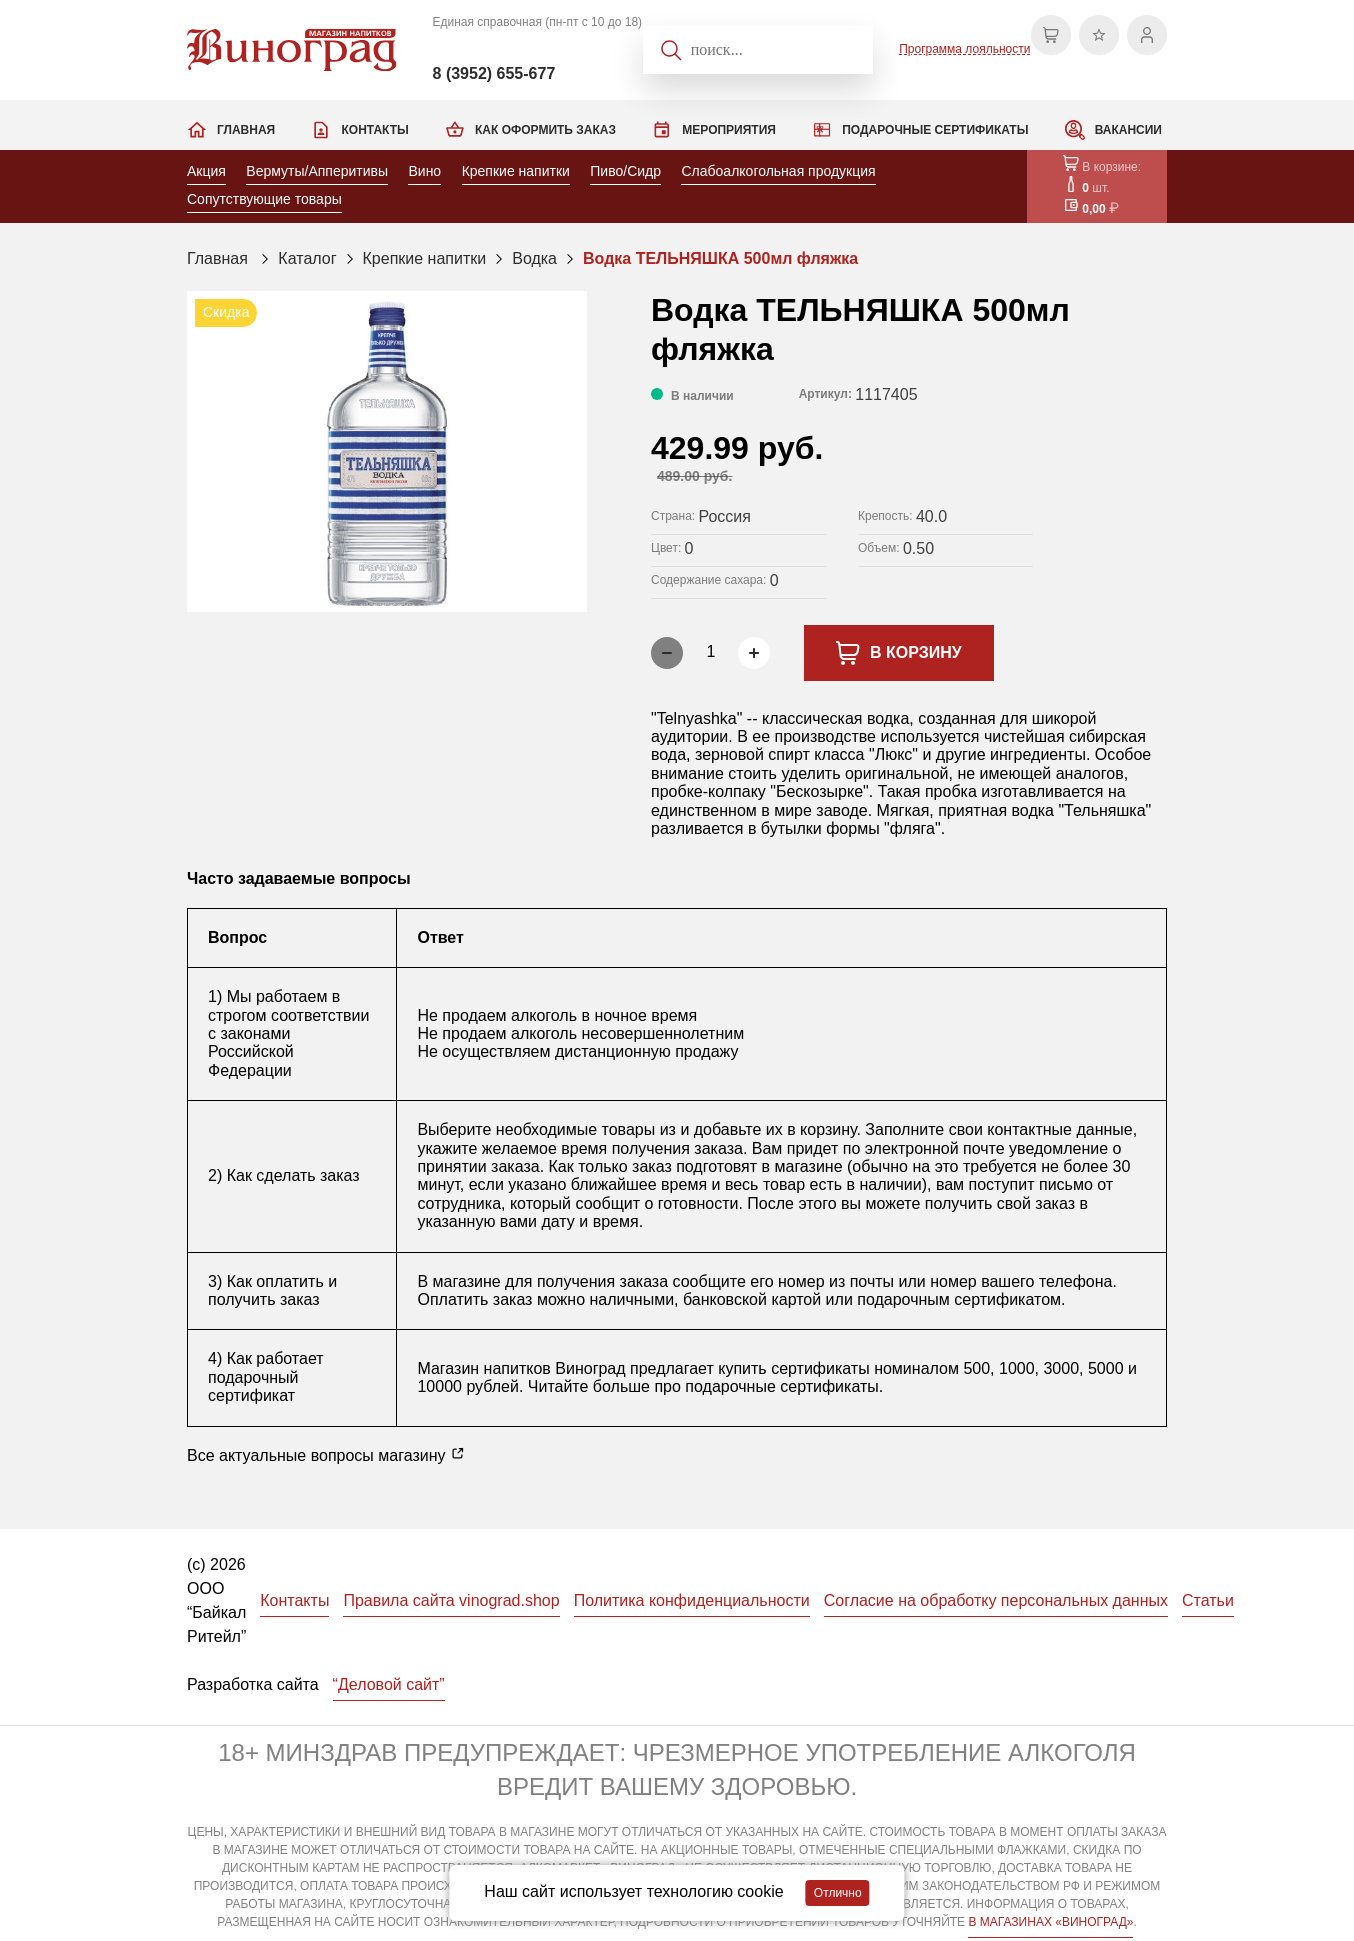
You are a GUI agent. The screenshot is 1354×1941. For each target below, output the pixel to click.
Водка (534, 258)
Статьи (1208, 1600)
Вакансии (1128, 130)
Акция (206, 171)
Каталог (307, 258)
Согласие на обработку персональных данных (996, 1600)
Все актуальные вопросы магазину (326, 1455)
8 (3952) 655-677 (494, 73)
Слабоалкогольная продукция (778, 171)
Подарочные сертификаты (935, 130)
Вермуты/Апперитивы (317, 171)
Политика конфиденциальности (692, 1600)
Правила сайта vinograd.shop (451, 1600)
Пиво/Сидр (625, 171)
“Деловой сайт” (389, 1684)
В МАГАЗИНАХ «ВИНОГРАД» (1050, 1922)
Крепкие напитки (516, 171)
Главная (246, 130)
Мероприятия (729, 130)
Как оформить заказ (545, 130)
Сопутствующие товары (264, 199)
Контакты (374, 130)
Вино (424, 171)
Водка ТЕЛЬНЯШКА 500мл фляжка (720, 258)
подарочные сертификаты (781, 1386)
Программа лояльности (964, 49)
